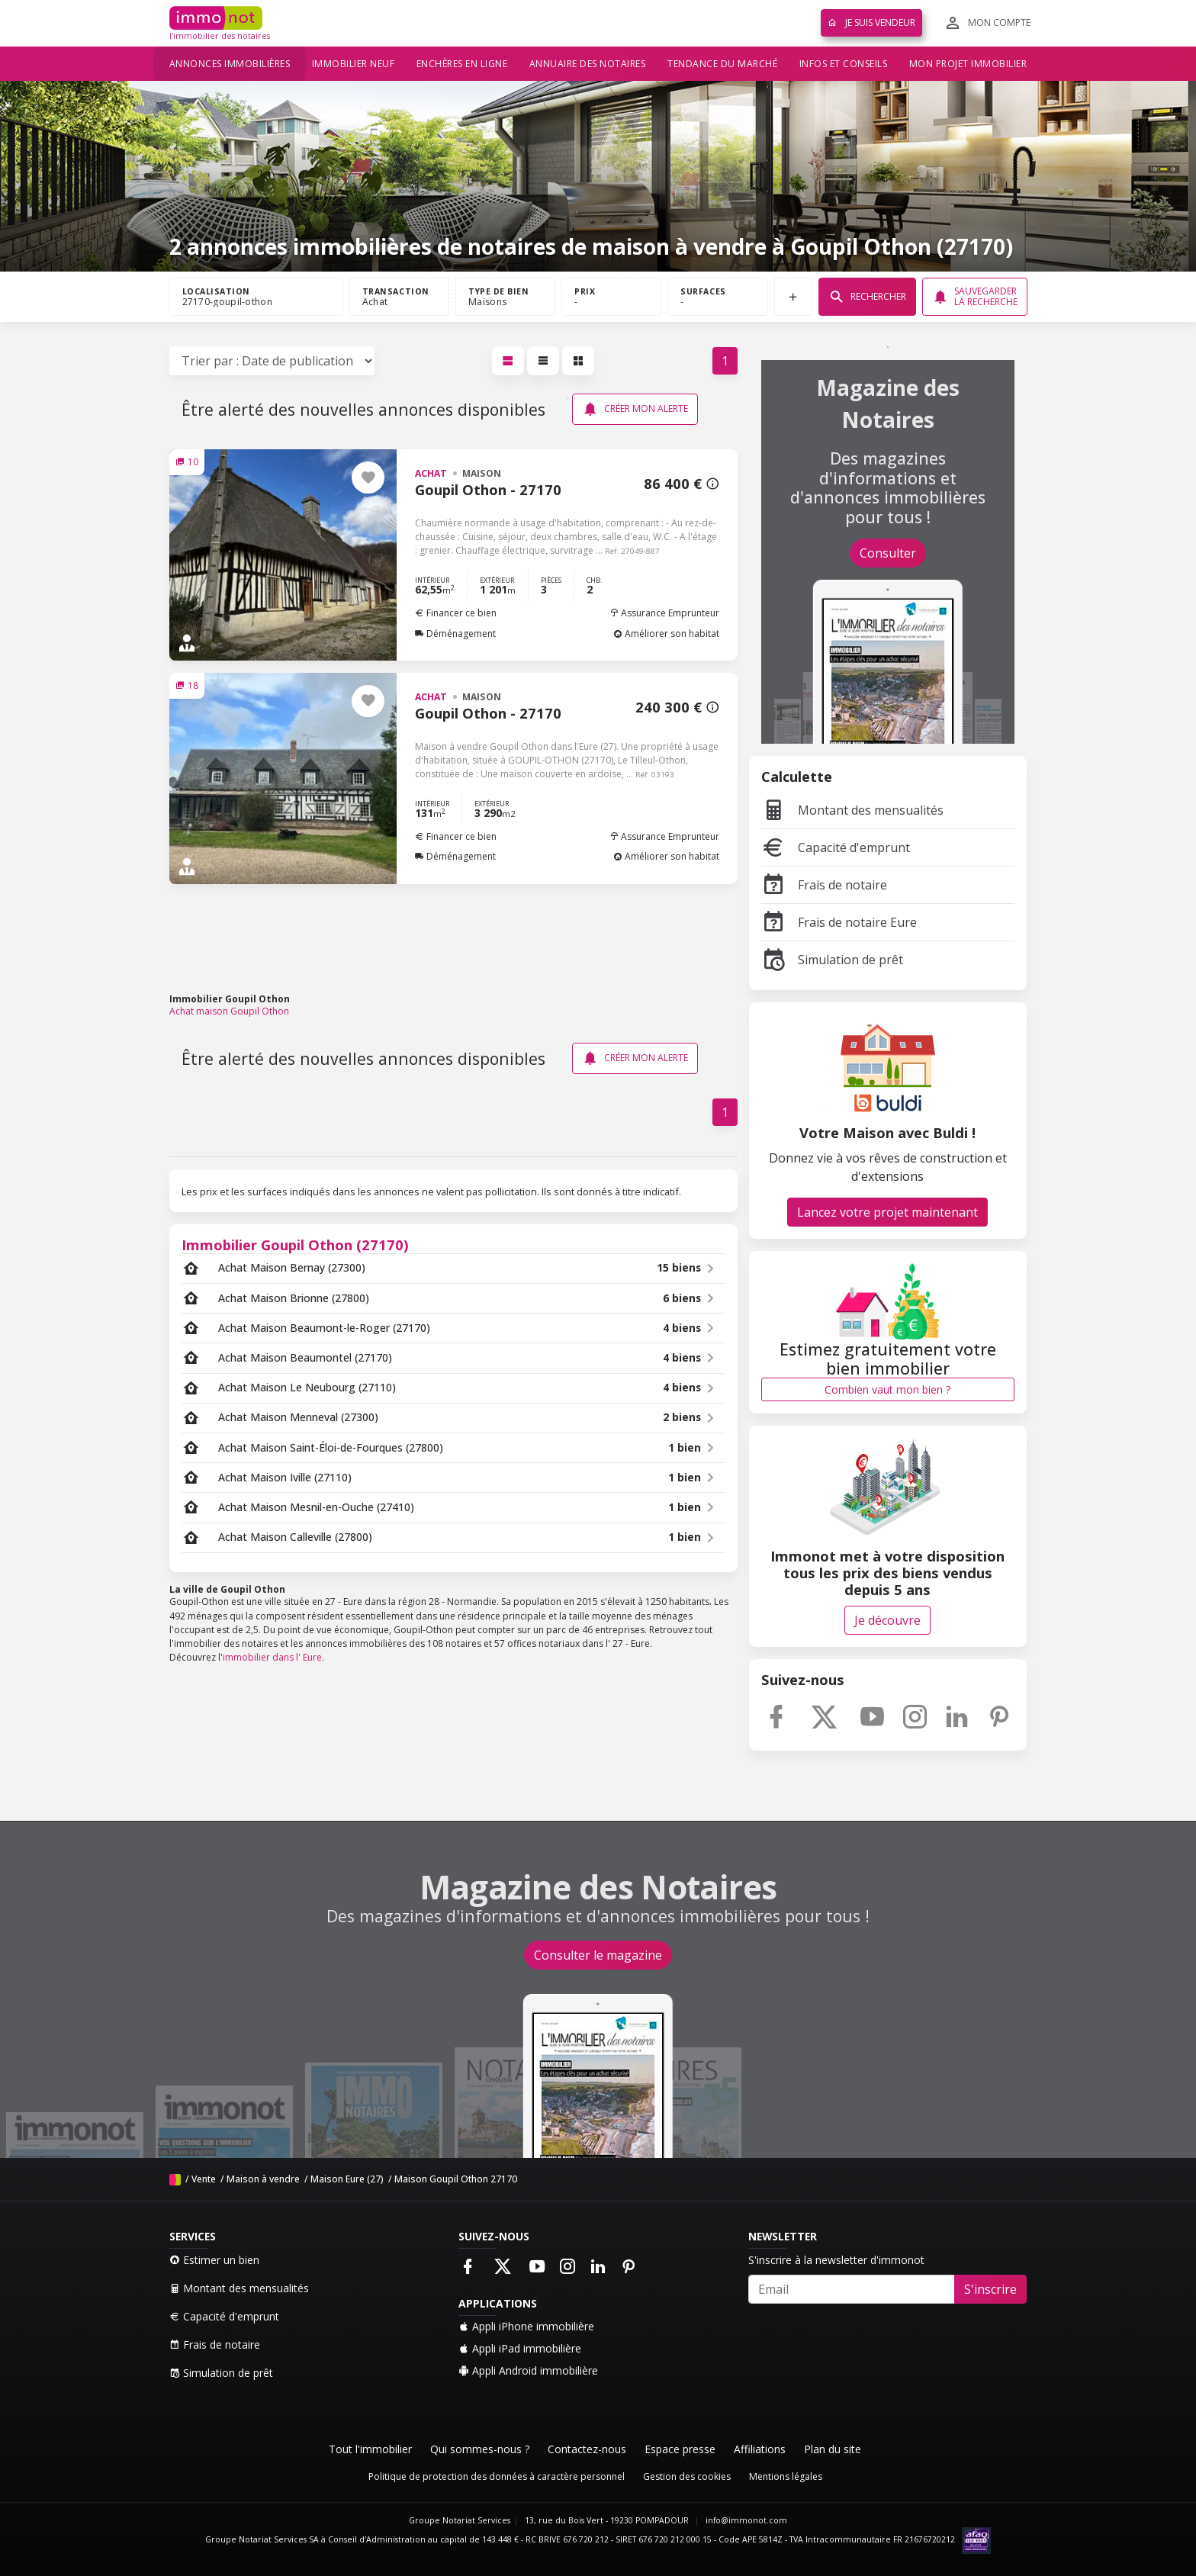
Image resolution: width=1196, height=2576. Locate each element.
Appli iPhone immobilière (526, 2326)
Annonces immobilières (230, 63)
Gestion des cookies (687, 2476)
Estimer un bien (214, 2260)
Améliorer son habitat (666, 633)
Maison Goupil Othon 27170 (455, 2178)
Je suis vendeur (871, 22)
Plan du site (832, 2449)
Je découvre (887, 1620)
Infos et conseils (843, 63)
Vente (203, 2178)
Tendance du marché (722, 63)
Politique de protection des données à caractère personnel (496, 2476)
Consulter (888, 553)
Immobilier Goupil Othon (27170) (295, 1244)
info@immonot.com (746, 2520)
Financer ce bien (456, 612)
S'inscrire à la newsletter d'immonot (836, 2260)
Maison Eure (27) (347, 2178)
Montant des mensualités (852, 810)
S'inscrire (990, 2289)
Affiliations (760, 2449)
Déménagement (455, 633)
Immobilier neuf (353, 63)
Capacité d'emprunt (835, 847)
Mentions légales (785, 2476)
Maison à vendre (263, 2178)
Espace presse (680, 2449)
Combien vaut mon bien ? (887, 1389)
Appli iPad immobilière (519, 2348)
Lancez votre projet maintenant (887, 1212)
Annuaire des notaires (587, 63)
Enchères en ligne (462, 63)
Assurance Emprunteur (664, 612)
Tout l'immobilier (370, 2449)
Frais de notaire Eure (839, 922)
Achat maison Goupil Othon (229, 1011)
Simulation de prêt (832, 959)
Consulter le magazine (598, 1955)
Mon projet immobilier (968, 63)
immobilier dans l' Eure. (273, 1657)
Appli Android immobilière (528, 2370)
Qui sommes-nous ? (479, 2449)
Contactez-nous (587, 2449)
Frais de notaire (824, 885)
